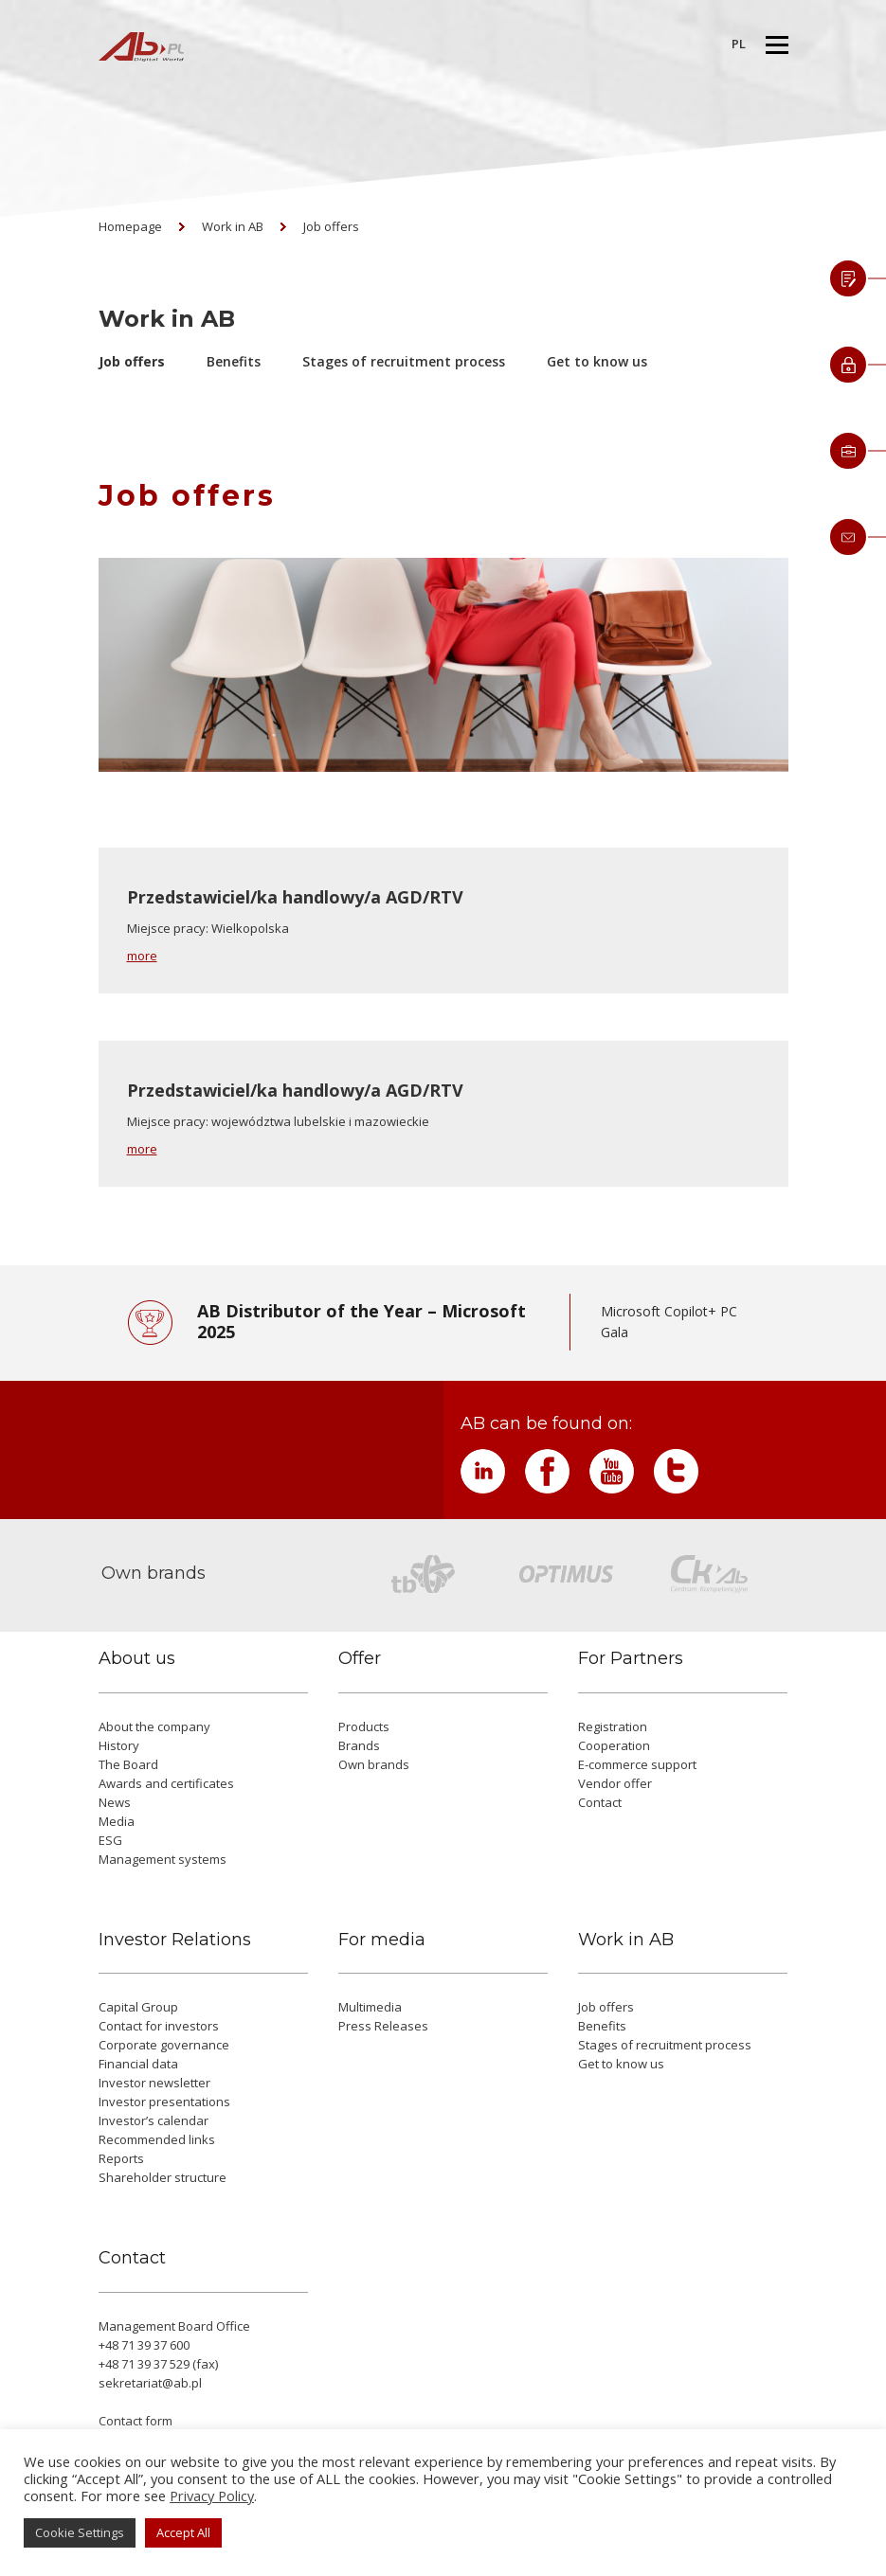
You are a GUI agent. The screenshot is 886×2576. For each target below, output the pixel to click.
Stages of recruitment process (403, 361)
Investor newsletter (154, 2082)
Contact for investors (159, 2025)
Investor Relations (175, 1940)
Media (117, 1821)
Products (363, 1726)
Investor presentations (164, 2101)
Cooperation (614, 1745)
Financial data (138, 2063)
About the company (154, 1726)
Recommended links (157, 2139)
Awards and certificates (166, 1783)
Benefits (234, 361)
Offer (359, 1659)
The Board (128, 1764)
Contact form (135, 2420)
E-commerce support (637, 1764)
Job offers (331, 226)
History (119, 1745)
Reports (121, 2158)
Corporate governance (164, 2044)
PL (739, 43)
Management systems (162, 1859)
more (142, 955)
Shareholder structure (162, 2177)
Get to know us (597, 361)
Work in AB (232, 226)
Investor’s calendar (153, 2120)
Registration (612, 1726)
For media (381, 1940)
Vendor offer (615, 1783)
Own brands (373, 1764)
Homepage (130, 226)
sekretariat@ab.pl (150, 2382)
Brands (359, 1745)
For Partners (630, 1659)
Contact (600, 1802)
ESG (110, 1840)
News (115, 1802)
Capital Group (138, 2006)
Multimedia (370, 2006)
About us (137, 1659)
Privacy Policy (212, 2495)
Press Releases (383, 2025)
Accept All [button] (183, 2532)
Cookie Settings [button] (79, 2532)
